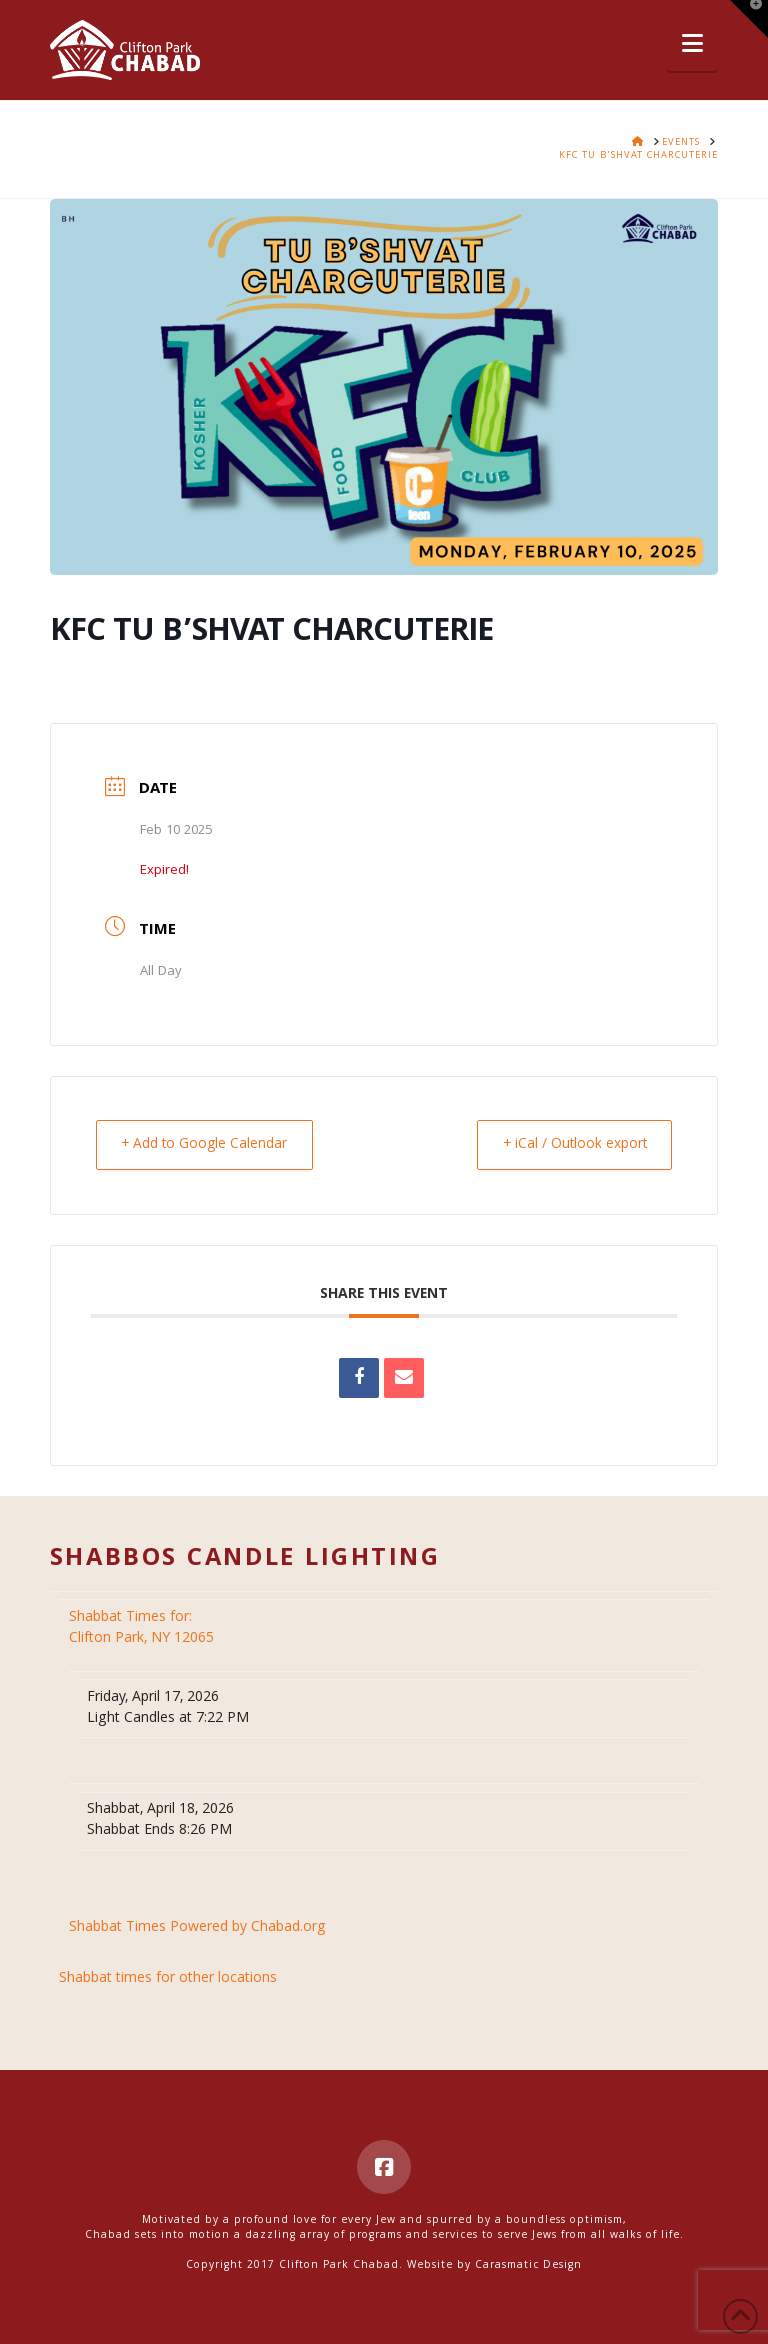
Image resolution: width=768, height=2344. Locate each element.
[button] (692, 45)
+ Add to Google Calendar (209, 1145)
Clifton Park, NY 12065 (143, 1628)
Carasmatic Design (528, 2266)
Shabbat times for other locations (168, 1979)
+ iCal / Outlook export (569, 1145)
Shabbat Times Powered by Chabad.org (197, 1928)
